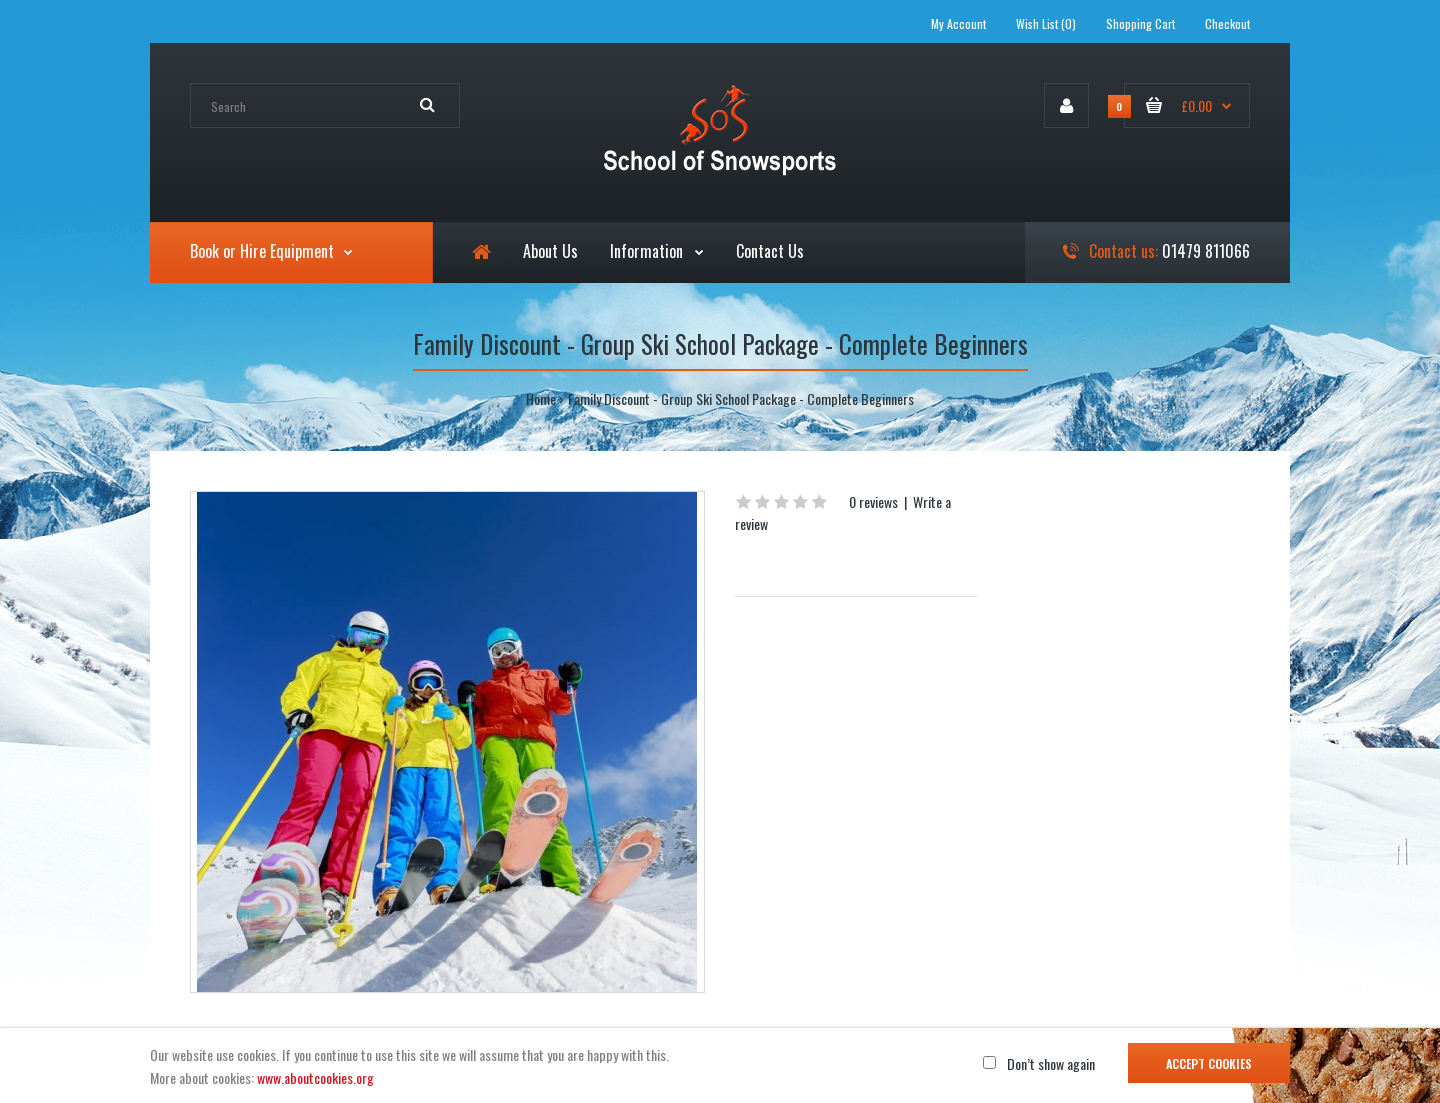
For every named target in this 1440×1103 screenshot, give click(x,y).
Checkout (1227, 23)
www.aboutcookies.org (315, 1077)
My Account (958, 23)
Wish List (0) (1046, 23)
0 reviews (873, 501)
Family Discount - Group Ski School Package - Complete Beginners (741, 398)
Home (541, 398)
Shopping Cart (1140, 23)
